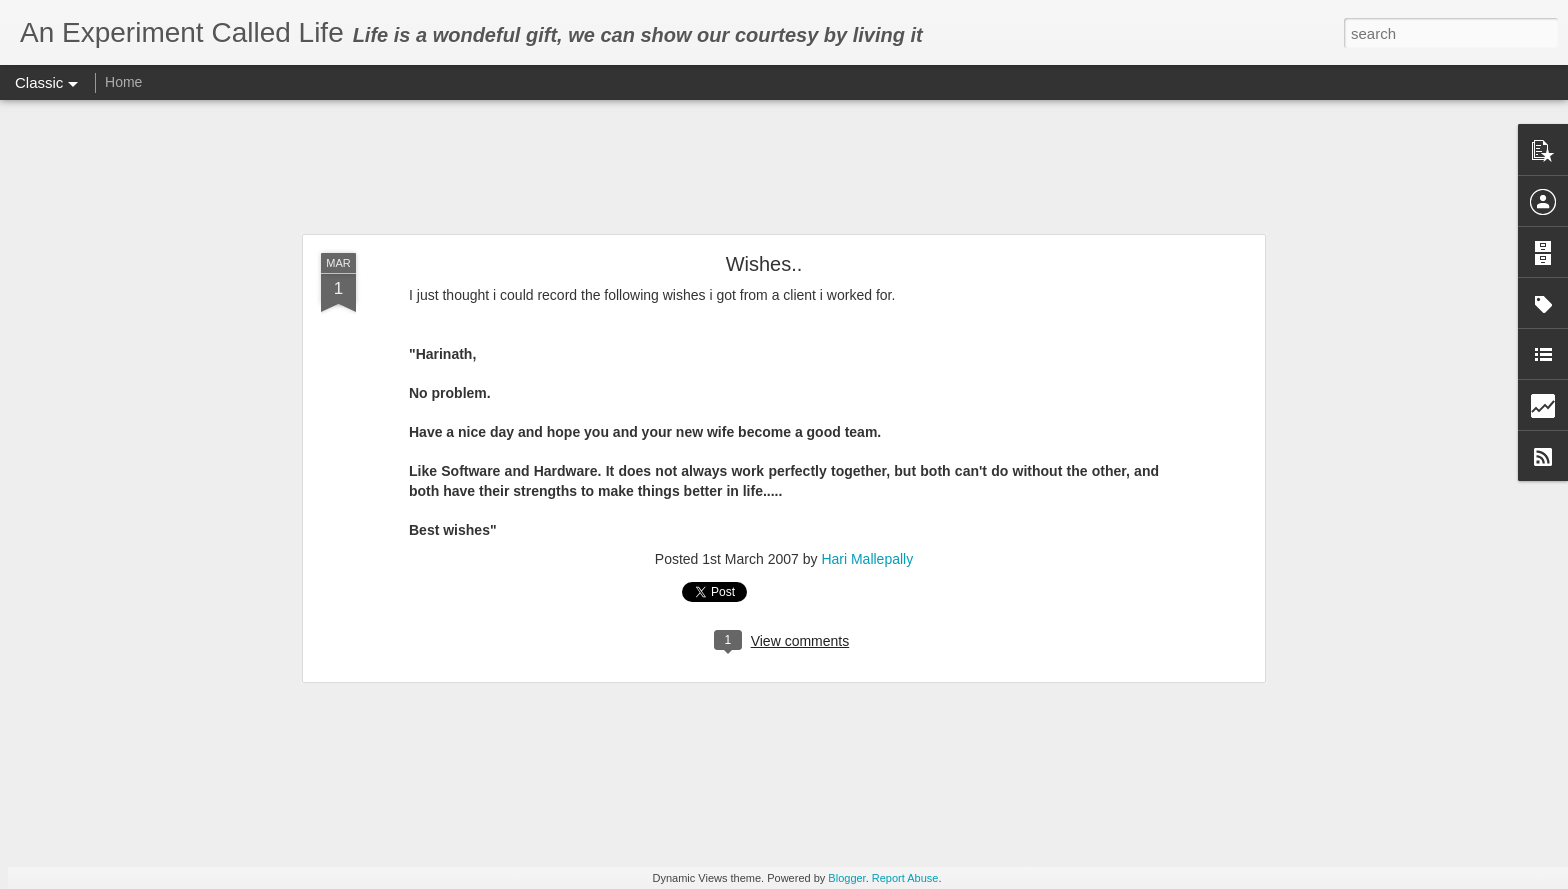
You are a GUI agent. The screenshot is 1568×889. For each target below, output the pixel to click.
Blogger (846, 878)
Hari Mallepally (867, 559)
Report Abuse (905, 878)
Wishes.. (764, 264)
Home (123, 82)
